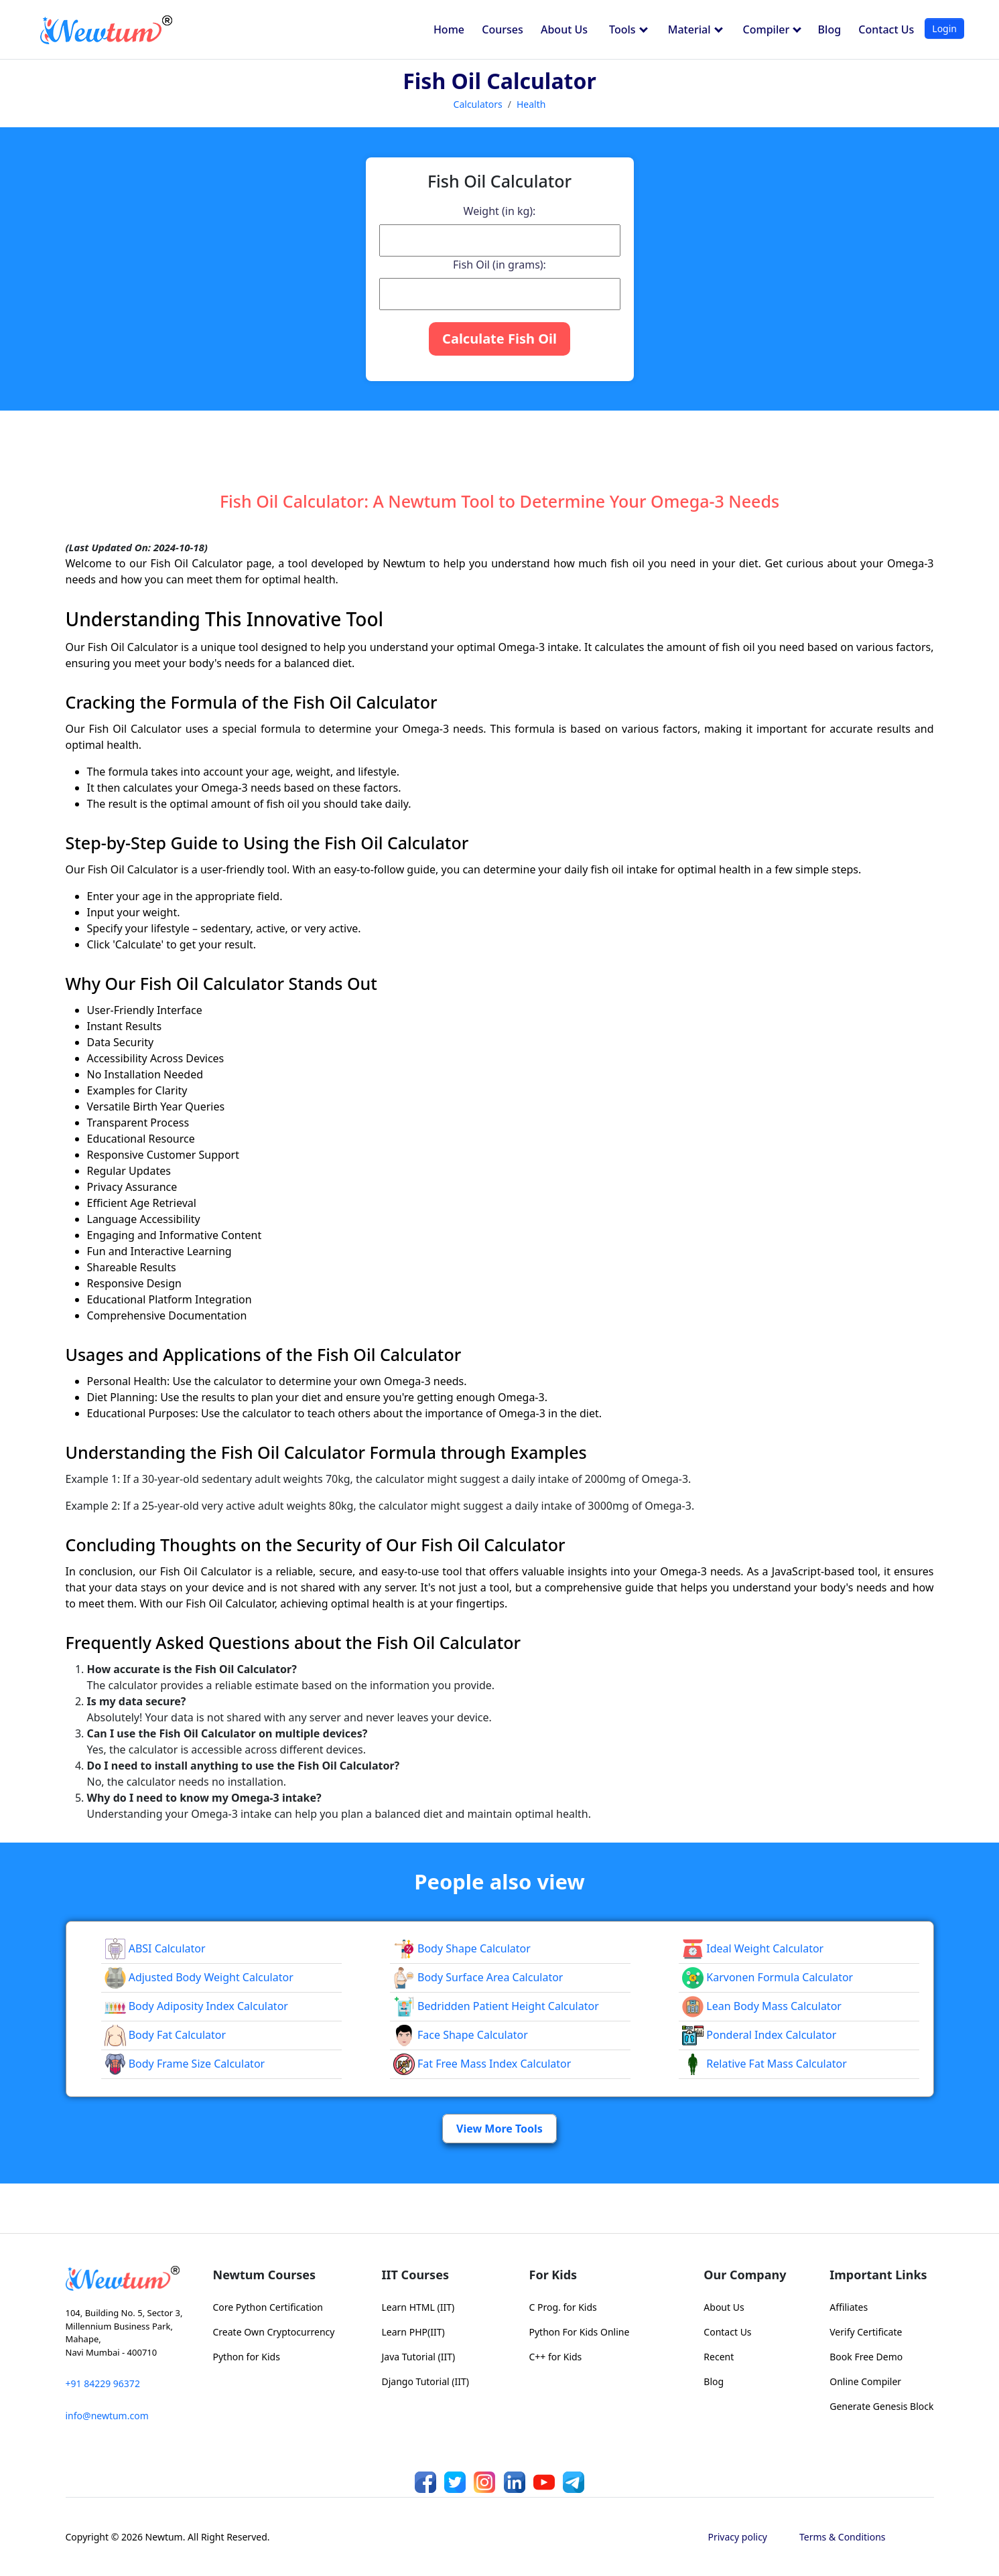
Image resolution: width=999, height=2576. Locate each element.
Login (944, 28)
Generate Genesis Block (881, 2406)
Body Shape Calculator (462, 1948)
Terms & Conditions (842, 2536)
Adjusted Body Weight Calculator (199, 1977)
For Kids (553, 2275)
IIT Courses (415, 2275)
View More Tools (499, 2128)
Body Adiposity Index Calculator (196, 2006)
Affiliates (848, 2307)
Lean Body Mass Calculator (762, 2006)
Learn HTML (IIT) (418, 2307)
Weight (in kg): (500, 211)
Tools (628, 29)
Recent (719, 2356)
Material (695, 29)
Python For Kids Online (579, 2331)
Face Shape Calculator (460, 2034)
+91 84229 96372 (103, 2383)
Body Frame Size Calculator (185, 2063)
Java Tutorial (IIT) (419, 2356)
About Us (564, 29)
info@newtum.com (107, 2415)
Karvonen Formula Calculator (767, 1977)
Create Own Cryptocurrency (274, 2331)
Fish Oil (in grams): (499, 264)
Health (531, 104)
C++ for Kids (555, 2356)
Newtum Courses (264, 2275)
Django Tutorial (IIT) (426, 2381)
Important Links (878, 2275)
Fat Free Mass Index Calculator (482, 2063)
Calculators (478, 104)
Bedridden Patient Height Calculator (496, 2006)
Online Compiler (865, 2381)
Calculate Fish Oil (499, 339)
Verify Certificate (865, 2331)
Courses (502, 29)
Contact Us (886, 29)
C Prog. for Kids (563, 2307)
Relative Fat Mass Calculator (764, 2063)
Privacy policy (738, 2536)
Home (449, 29)
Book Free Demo (866, 2356)
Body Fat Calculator (165, 2034)
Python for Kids (246, 2356)
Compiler (772, 29)
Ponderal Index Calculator (759, 2034)
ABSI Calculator (155, 1948)
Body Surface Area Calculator (478, 1977)
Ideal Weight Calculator (752, 1948)
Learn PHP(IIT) (413, 2331)
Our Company (745, 2275)
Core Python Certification (268, 2307)
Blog (829, 29)
